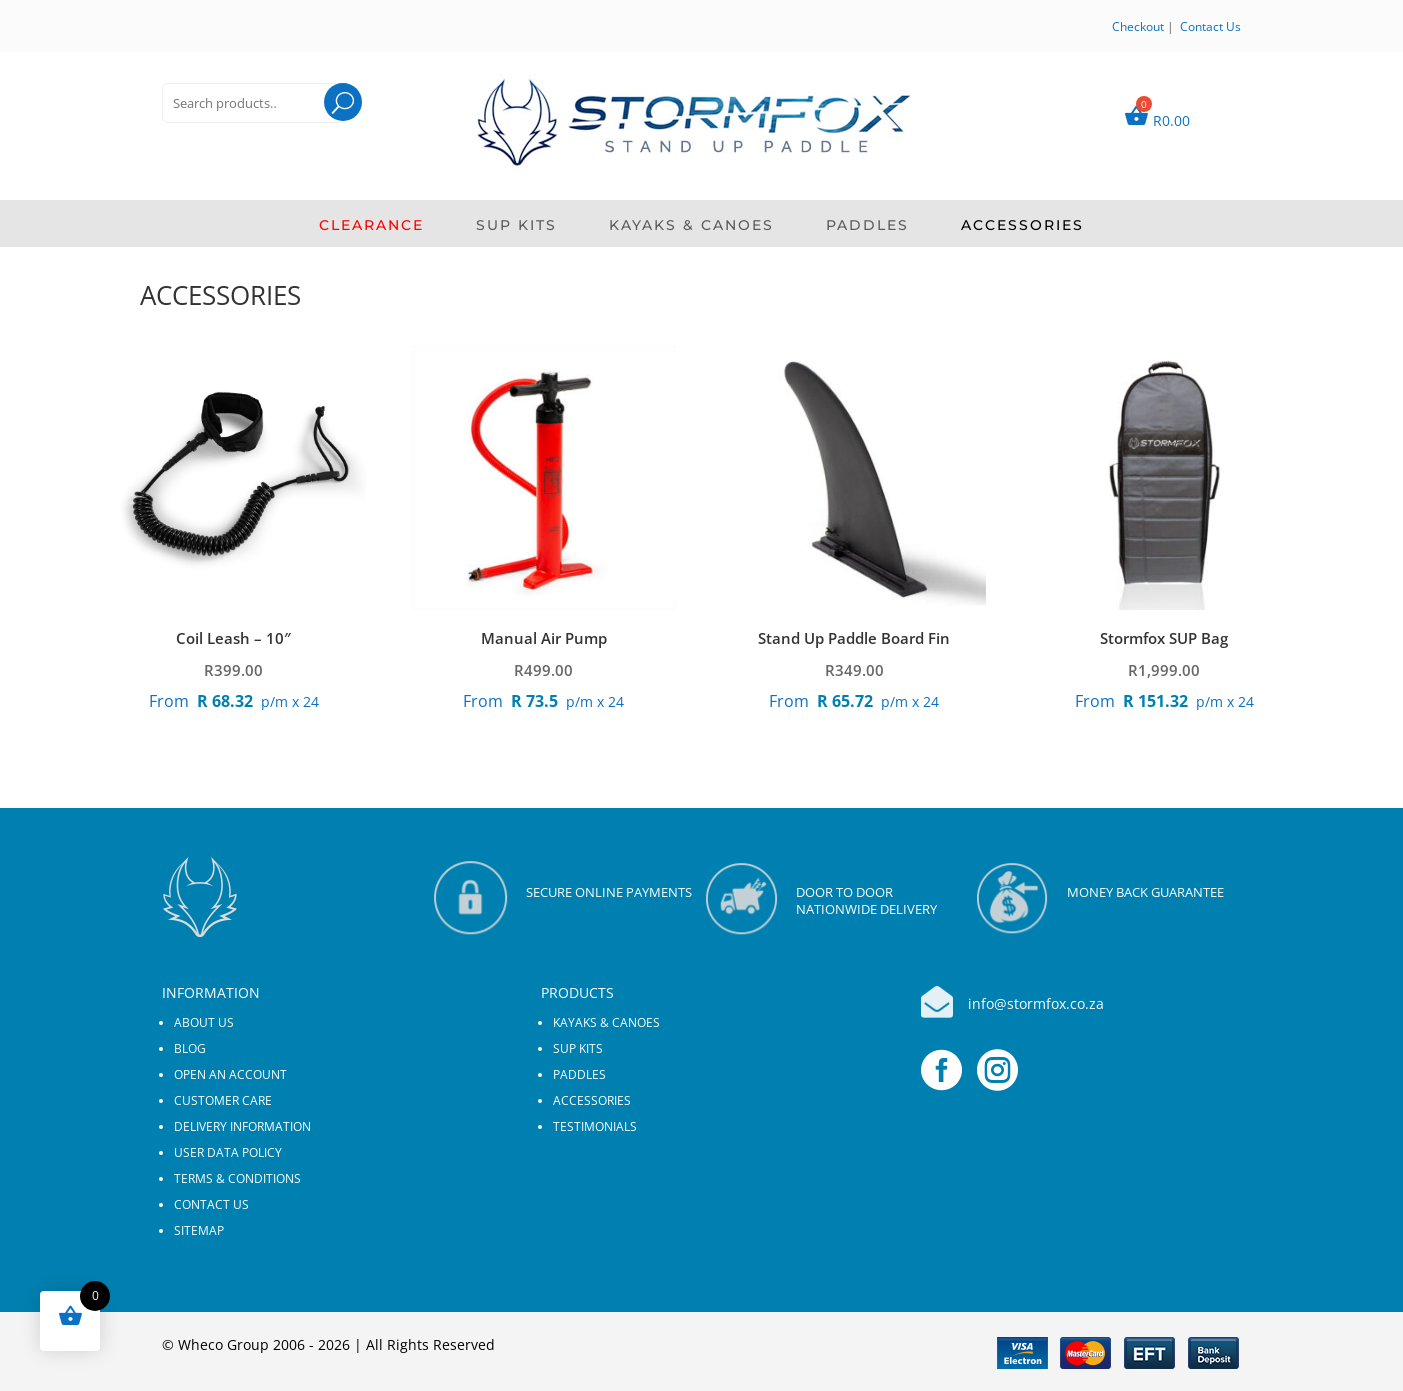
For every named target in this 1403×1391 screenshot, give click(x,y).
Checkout (1138, 26)
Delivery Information (242, 1126)
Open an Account (230, 1074)
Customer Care (223, 1100)
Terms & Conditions (237, 1178)
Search (324, 127)
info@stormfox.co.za (1036, 1003)
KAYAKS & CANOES (691, 226)
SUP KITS (516, 226)
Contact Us (1210, 26)
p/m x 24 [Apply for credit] (234, 701)
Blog (190, 1048)
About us (204, 1022)
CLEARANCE (371, 226)
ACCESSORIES (1022, 226)
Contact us (211, 1204)
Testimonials (595, 1126)
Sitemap (199, 1230)
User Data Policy (228, 1152)
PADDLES (867, 226)
